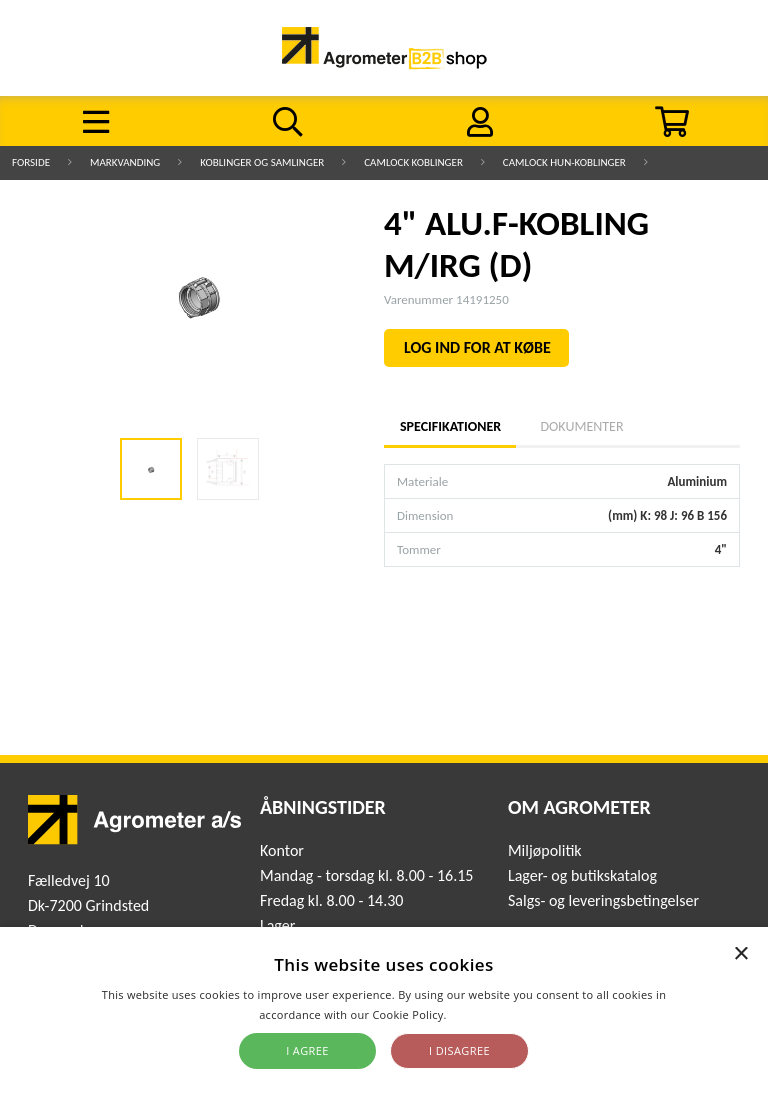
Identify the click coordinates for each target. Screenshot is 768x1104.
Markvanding (125, 162)
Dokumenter (581, 426)
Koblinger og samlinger (262, 162)
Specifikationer (450, 426)
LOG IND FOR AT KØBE (477, 347)
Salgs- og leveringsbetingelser (603, 900)
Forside (31, 162)
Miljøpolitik (545, 850)
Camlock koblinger (413, 162)
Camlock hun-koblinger (564, 162)
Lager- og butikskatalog (582, 875)
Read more (479, 1014)
